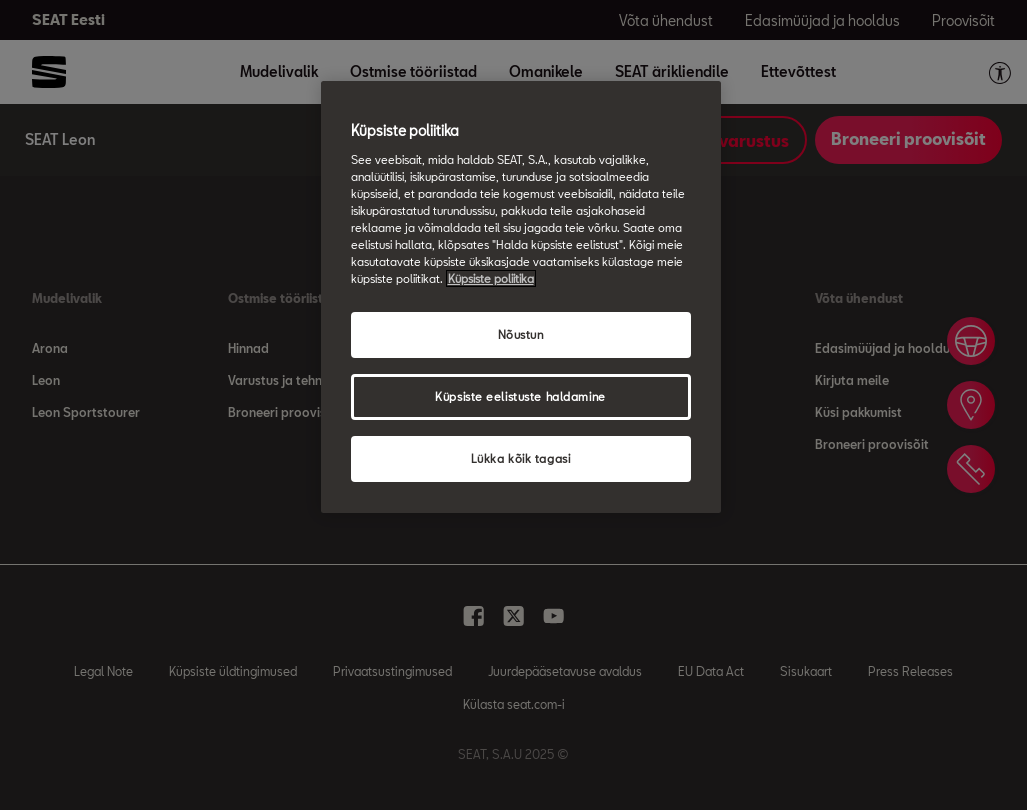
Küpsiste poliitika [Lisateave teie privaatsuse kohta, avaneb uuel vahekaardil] (491, 278)
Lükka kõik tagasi (521, 458)
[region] (521, 297)
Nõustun (521, 334)
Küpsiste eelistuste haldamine (520, 396)
